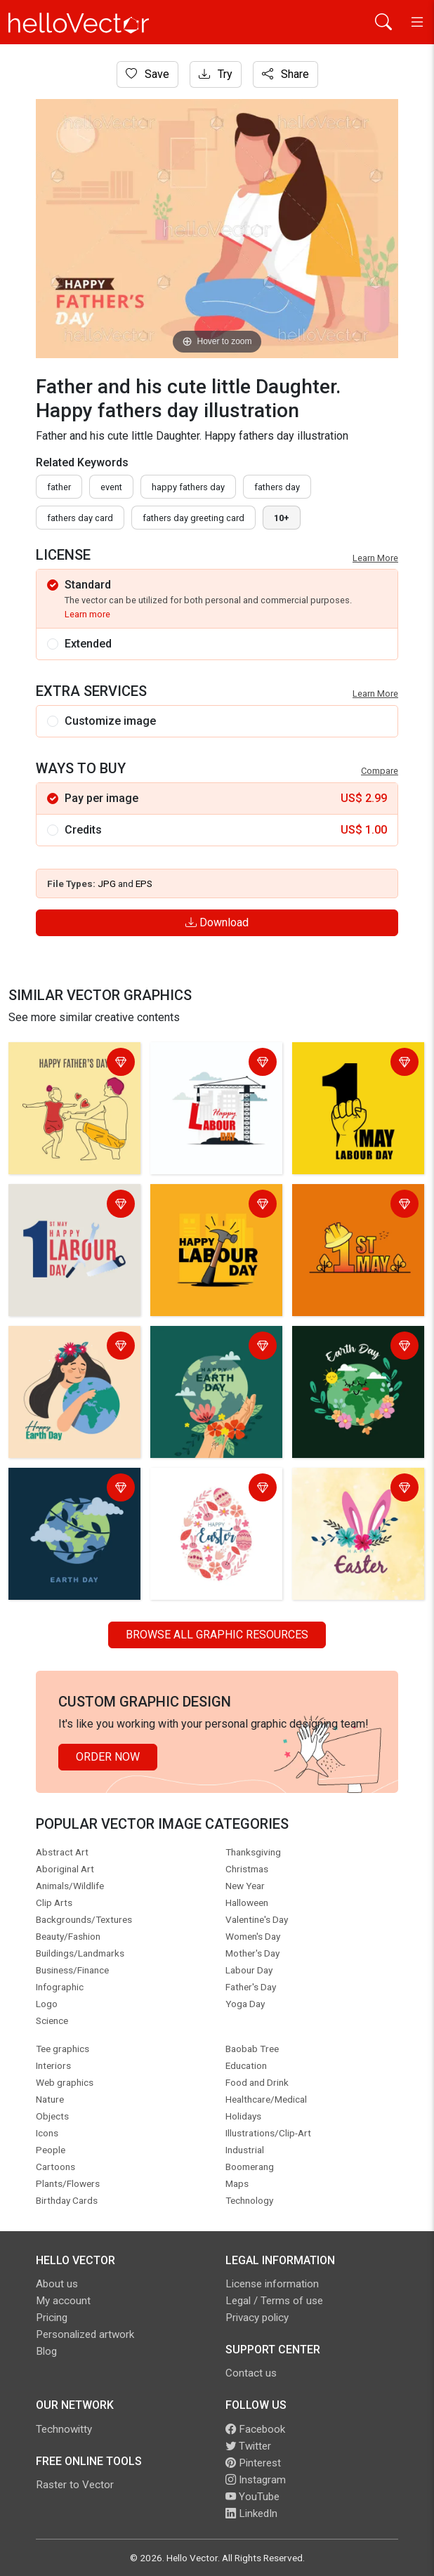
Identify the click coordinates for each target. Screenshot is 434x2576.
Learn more (87, 614)
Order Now (108, 1756)
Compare (379, 770)
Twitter (248, 2446)
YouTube (252, 2496)
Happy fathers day (188, 487)
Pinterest (253, 2463)
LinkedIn (251, 2513)
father (59, 487)
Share (285, 74)
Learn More (375, 558)
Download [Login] (217, 922)
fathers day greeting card (193, 518)
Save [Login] (147, 74)
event (111, 487)
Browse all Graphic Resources (217, 1634)
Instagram (255, 2479)
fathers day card (80, 518)
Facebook (255, 2429)
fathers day (277, 487)
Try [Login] (215, 74)
